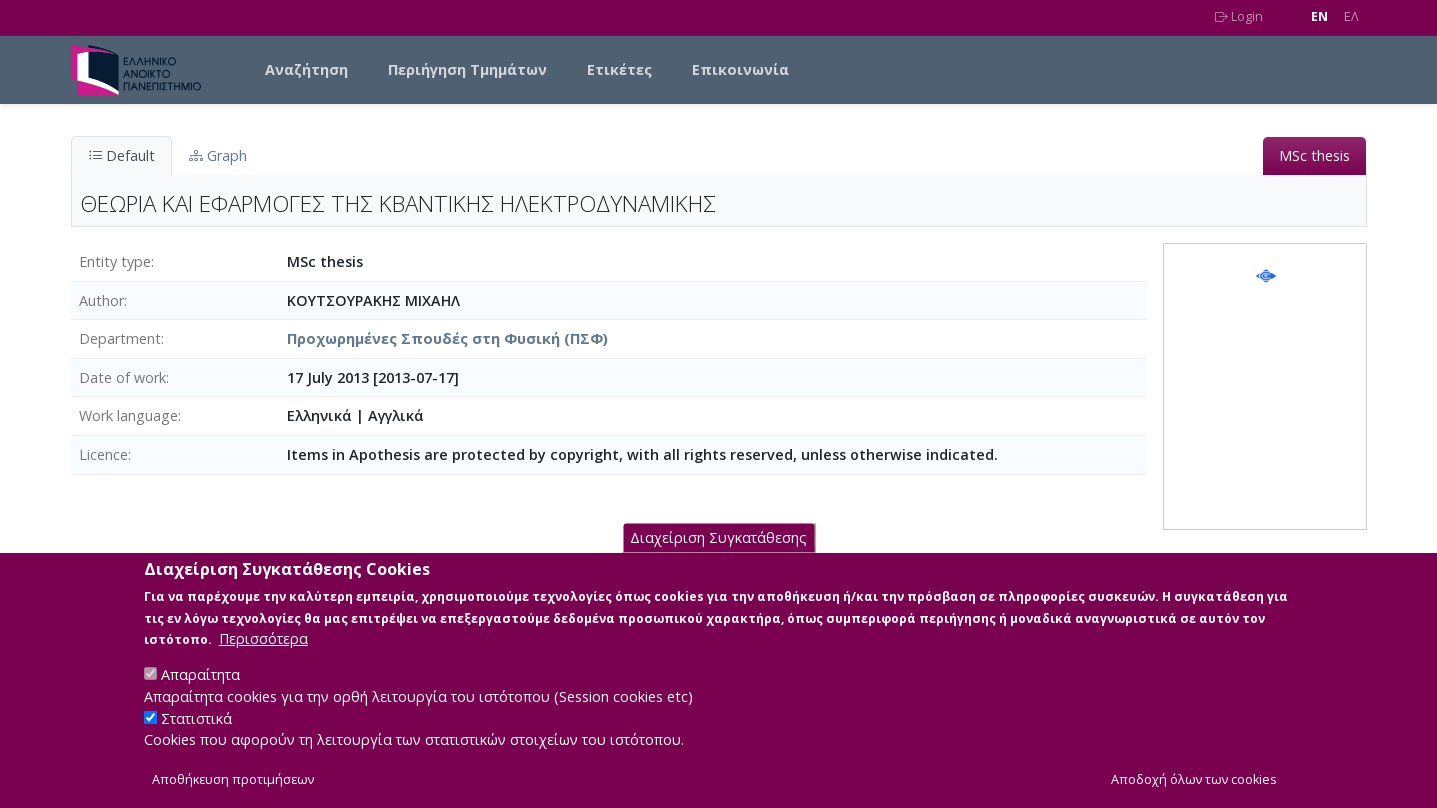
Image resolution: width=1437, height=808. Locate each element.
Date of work (122, 377)
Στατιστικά (196, 734)
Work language (128, 415)
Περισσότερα (263, 655)
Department (120, 338)
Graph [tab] (218, 155)
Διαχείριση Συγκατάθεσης (718, 554)
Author (101, 300)
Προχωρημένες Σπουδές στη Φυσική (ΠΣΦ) (447, 338)
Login (1239, 16)
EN (1319, 16)
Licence (103, 454)
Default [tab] (121, 155)
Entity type (115, 261)
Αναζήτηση (306, 69)
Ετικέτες (619, 69)
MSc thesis (1314, 155)
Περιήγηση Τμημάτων (467, 69)
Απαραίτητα (200, 691)
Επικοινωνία (740, 69)
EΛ (1351, 16)
